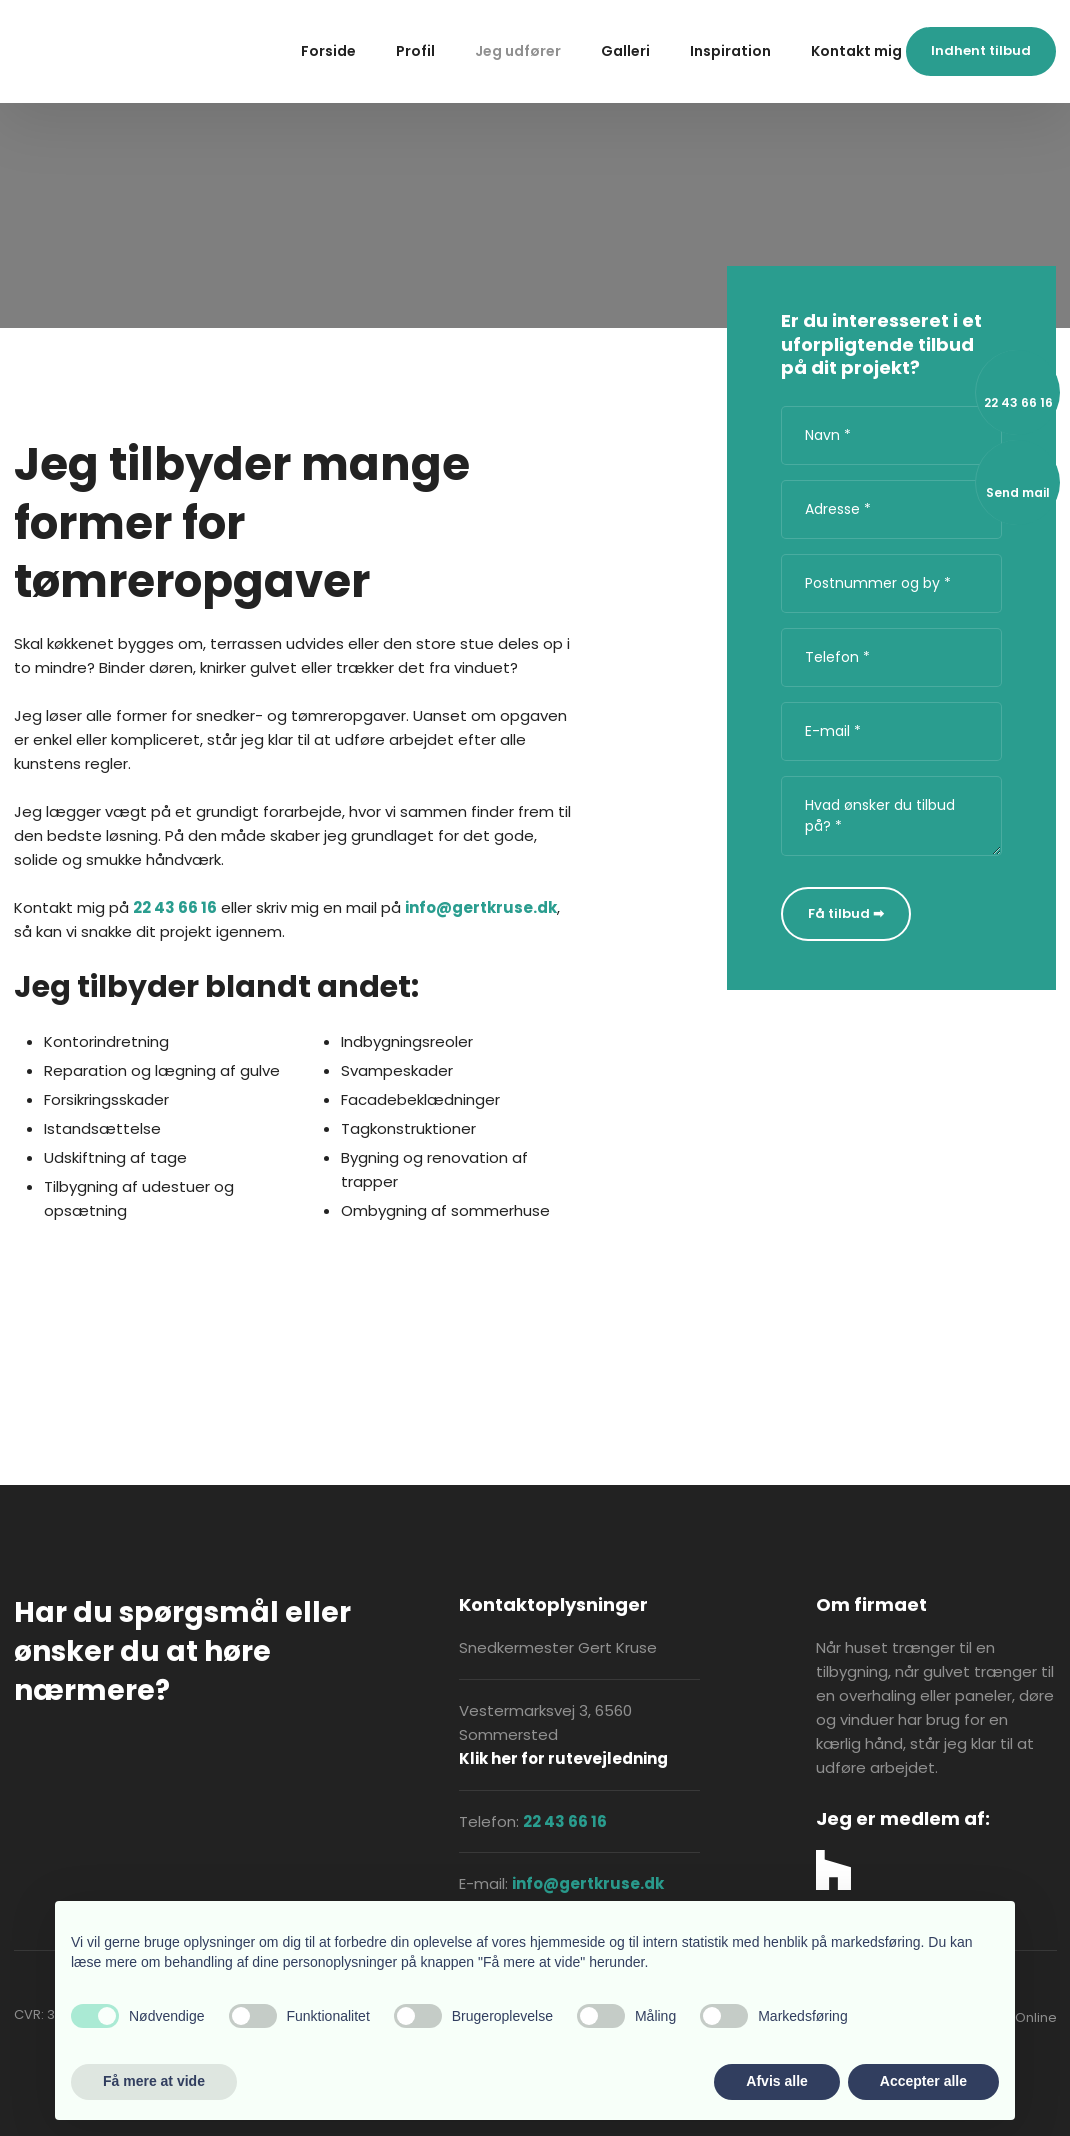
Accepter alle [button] (923, 2081)
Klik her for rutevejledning (563, 1758)
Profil (415, 51)
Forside (328, 51)
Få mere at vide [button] (154, 2081)
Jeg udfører (518, 51)
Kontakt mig (856, 51)
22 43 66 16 (175, 907)
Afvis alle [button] (776, 2081)
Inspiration (730, 51)
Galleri (625, 51)
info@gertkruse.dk (481, 907)
